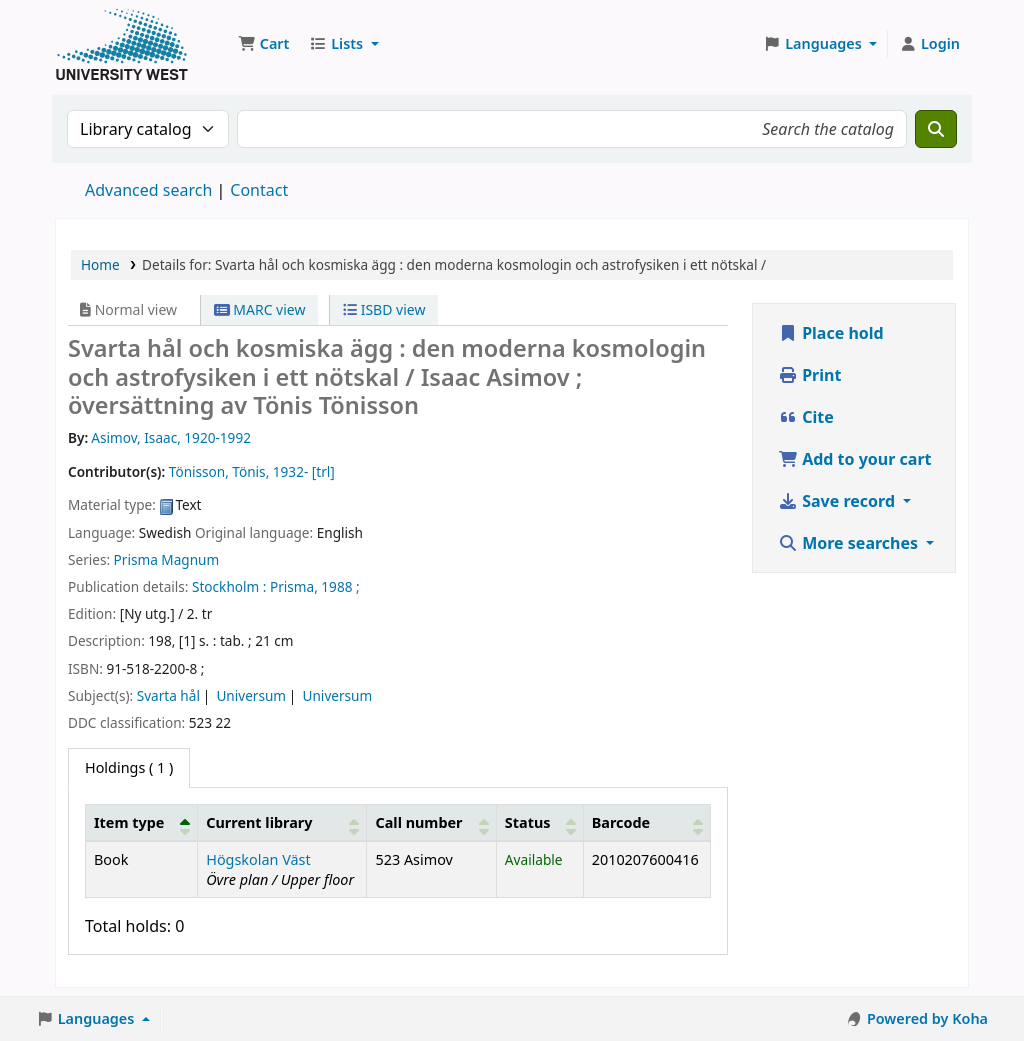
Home (100, 264)
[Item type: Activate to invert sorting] (142, 822)
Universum (251, 695)
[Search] (936, 129)
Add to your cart (855, 459)
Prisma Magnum (167, 559)
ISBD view (384, 309)
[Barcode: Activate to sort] (646, 822)
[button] (263, 44)
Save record (838, 501)
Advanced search (148, 190)
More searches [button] (850, 543)
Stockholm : (229, 586)
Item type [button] (129, 822)
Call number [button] (418, 822)
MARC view (260, 309)
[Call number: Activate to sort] (431, 822)
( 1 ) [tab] (129, 767)
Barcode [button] (621, 822)
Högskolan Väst (258, 859)
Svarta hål (168, 695)
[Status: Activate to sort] (539, 822)
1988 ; (340, 586)
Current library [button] (259, 822)
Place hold (831, 333)
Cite (806, 417)
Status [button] (528, 822)
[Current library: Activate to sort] (282, 822)
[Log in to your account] (929, 44)
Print (809, 375)
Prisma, (294, 586)
